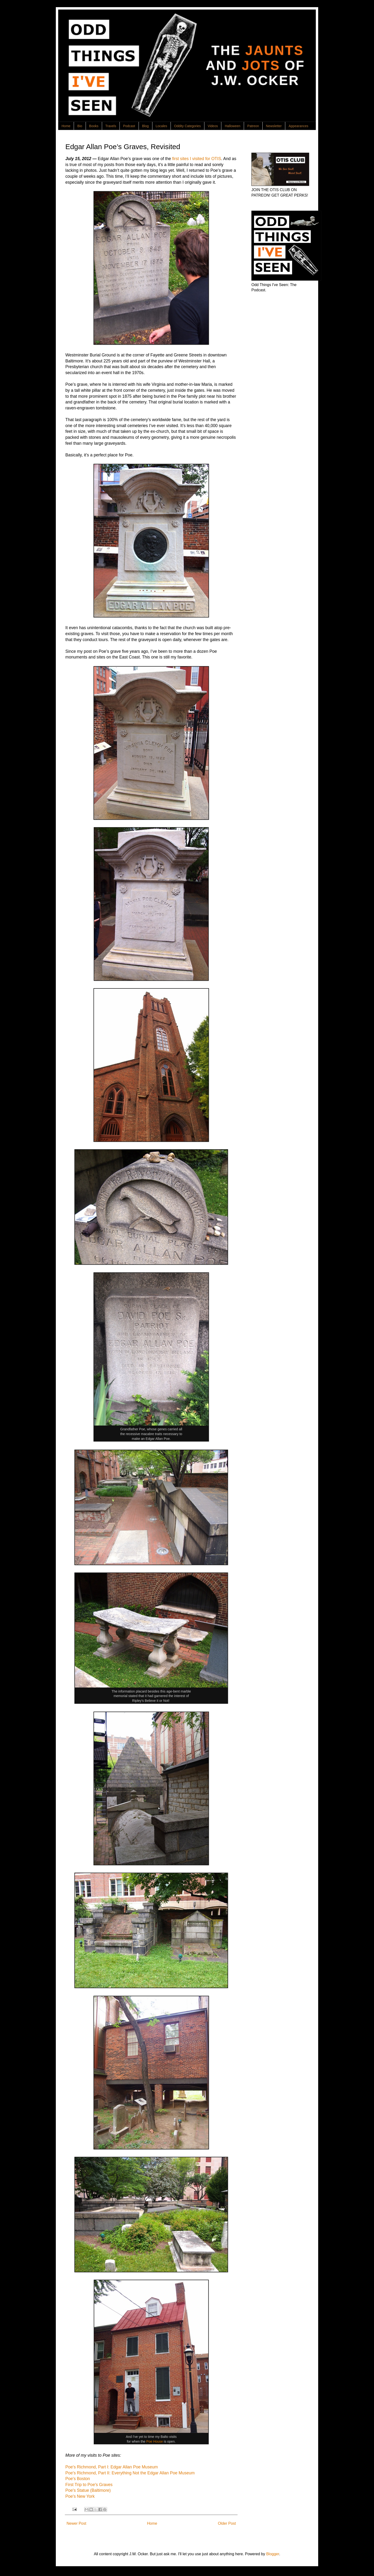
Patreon (253, 126)
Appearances (298, 126)
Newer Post (76, 2523)
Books (94, 126)
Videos (213, 126)
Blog (145, 126)
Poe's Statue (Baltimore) (88, 2490)
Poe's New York (80, 2496)
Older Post (227, 2523)
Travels (110, 126)
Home (66, 126)
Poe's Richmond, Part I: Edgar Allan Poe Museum (111, 2467)
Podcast (129, 126)
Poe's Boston (77, 2478)
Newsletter (274, 126)
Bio (79, 126)
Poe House (154, 2441)
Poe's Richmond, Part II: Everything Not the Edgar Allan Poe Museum (130, 2473)
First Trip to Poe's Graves (89, 2484)
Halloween (232, 126)
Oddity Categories (187, 126)
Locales (161, 126)
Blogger (272, 2554)
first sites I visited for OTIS (196, 158)
